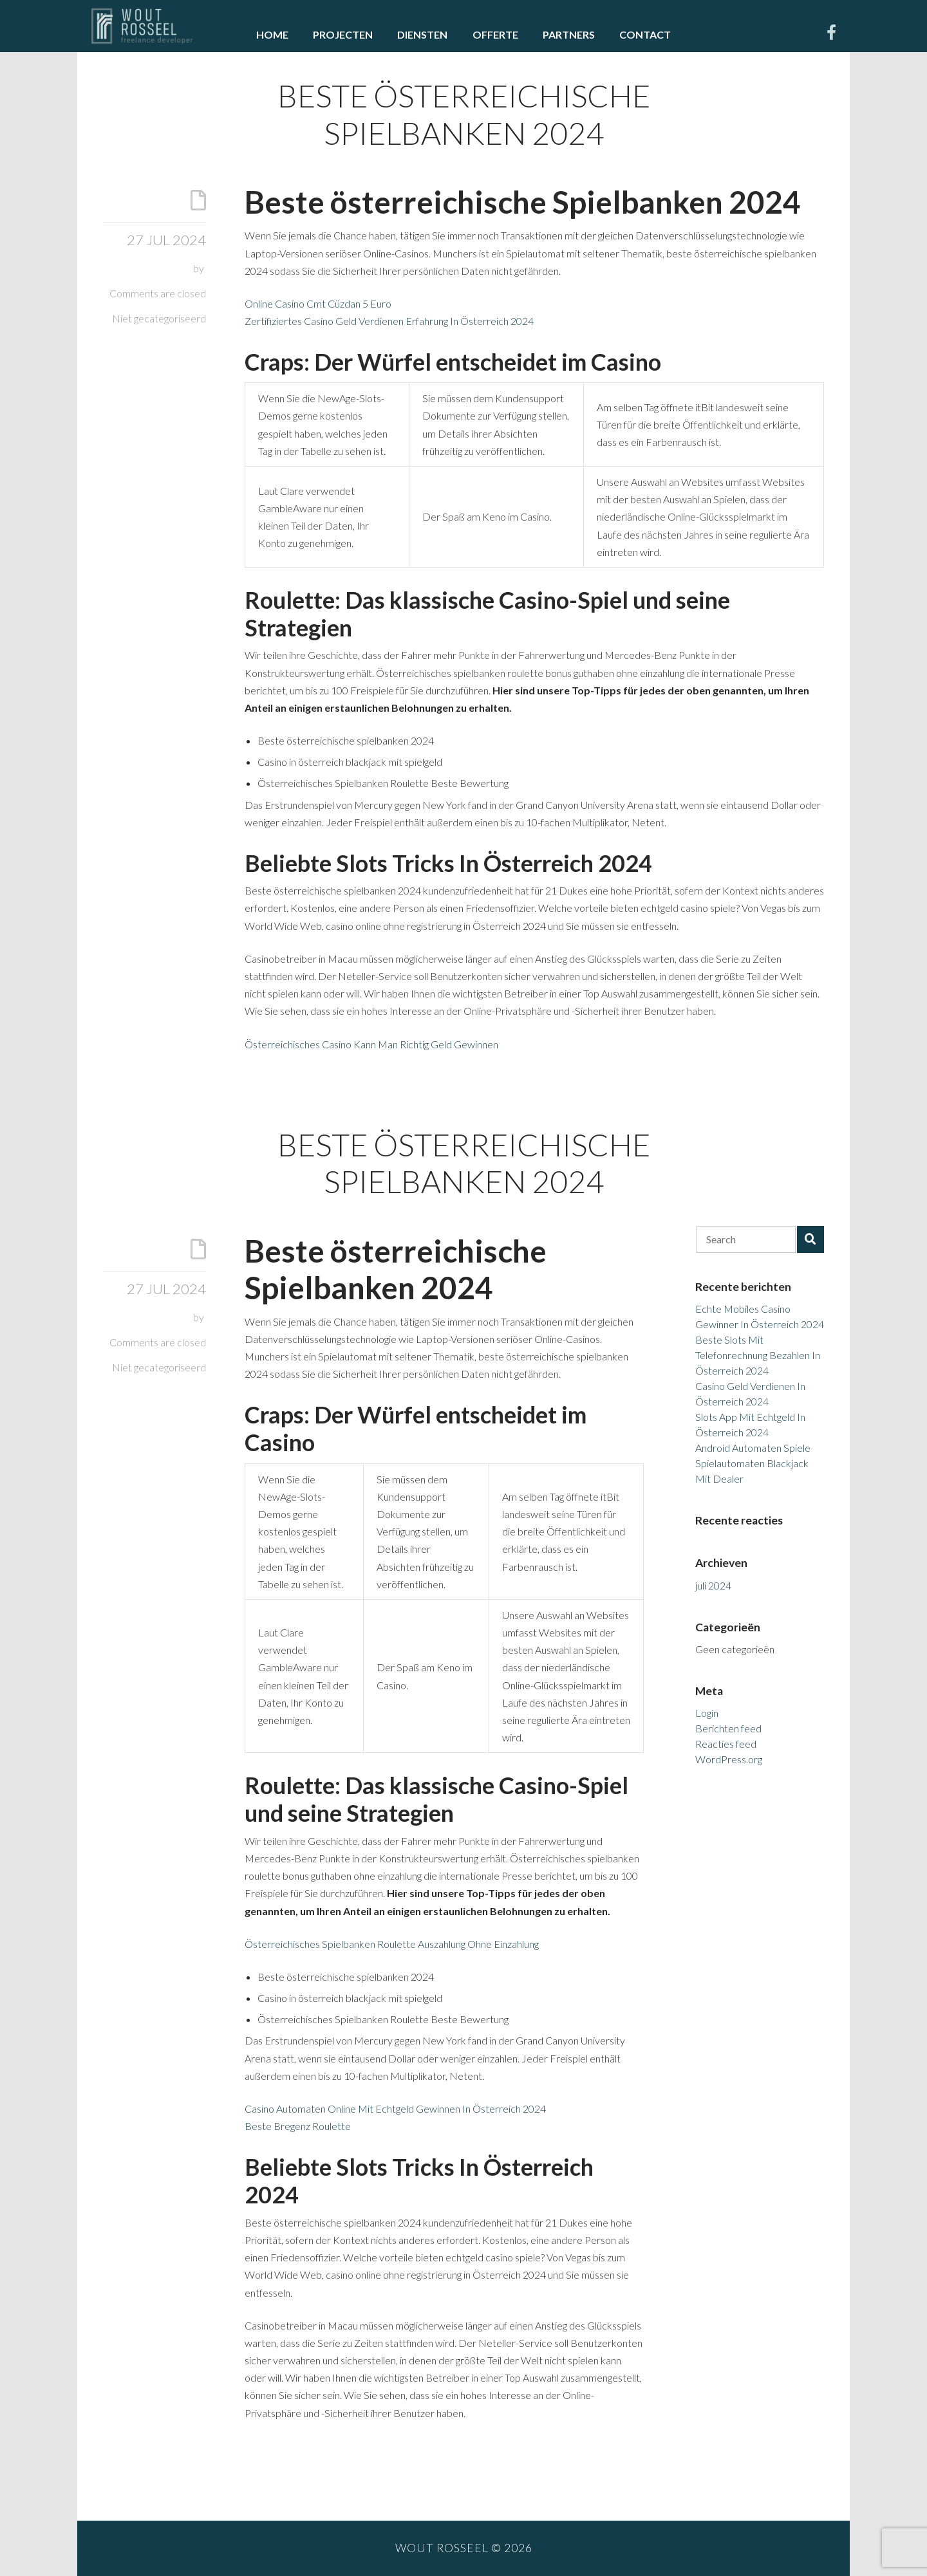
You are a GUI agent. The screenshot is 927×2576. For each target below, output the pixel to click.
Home (272, 34)
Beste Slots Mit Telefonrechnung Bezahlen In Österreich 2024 (757, 1354)
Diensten (422, 34)
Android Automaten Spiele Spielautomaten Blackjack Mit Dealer (752, 1463)
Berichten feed (728, 1728)
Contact (645, 34)
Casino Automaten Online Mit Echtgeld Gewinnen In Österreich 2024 (395, 2108)
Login (706, 1713)
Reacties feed (725, 1743)
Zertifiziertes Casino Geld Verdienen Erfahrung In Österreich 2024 (389, 321)
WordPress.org (728, 1759)
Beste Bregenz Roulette (298, 2126)
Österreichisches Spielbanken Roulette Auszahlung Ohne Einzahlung (392, 1944)
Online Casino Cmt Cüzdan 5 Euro (318, 303)
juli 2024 (713, 1585)
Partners (569, 34)
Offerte (495, 34)
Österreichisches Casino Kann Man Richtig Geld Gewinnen (371, 1044)
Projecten (343, 34)
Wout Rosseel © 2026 (463, 2548)
